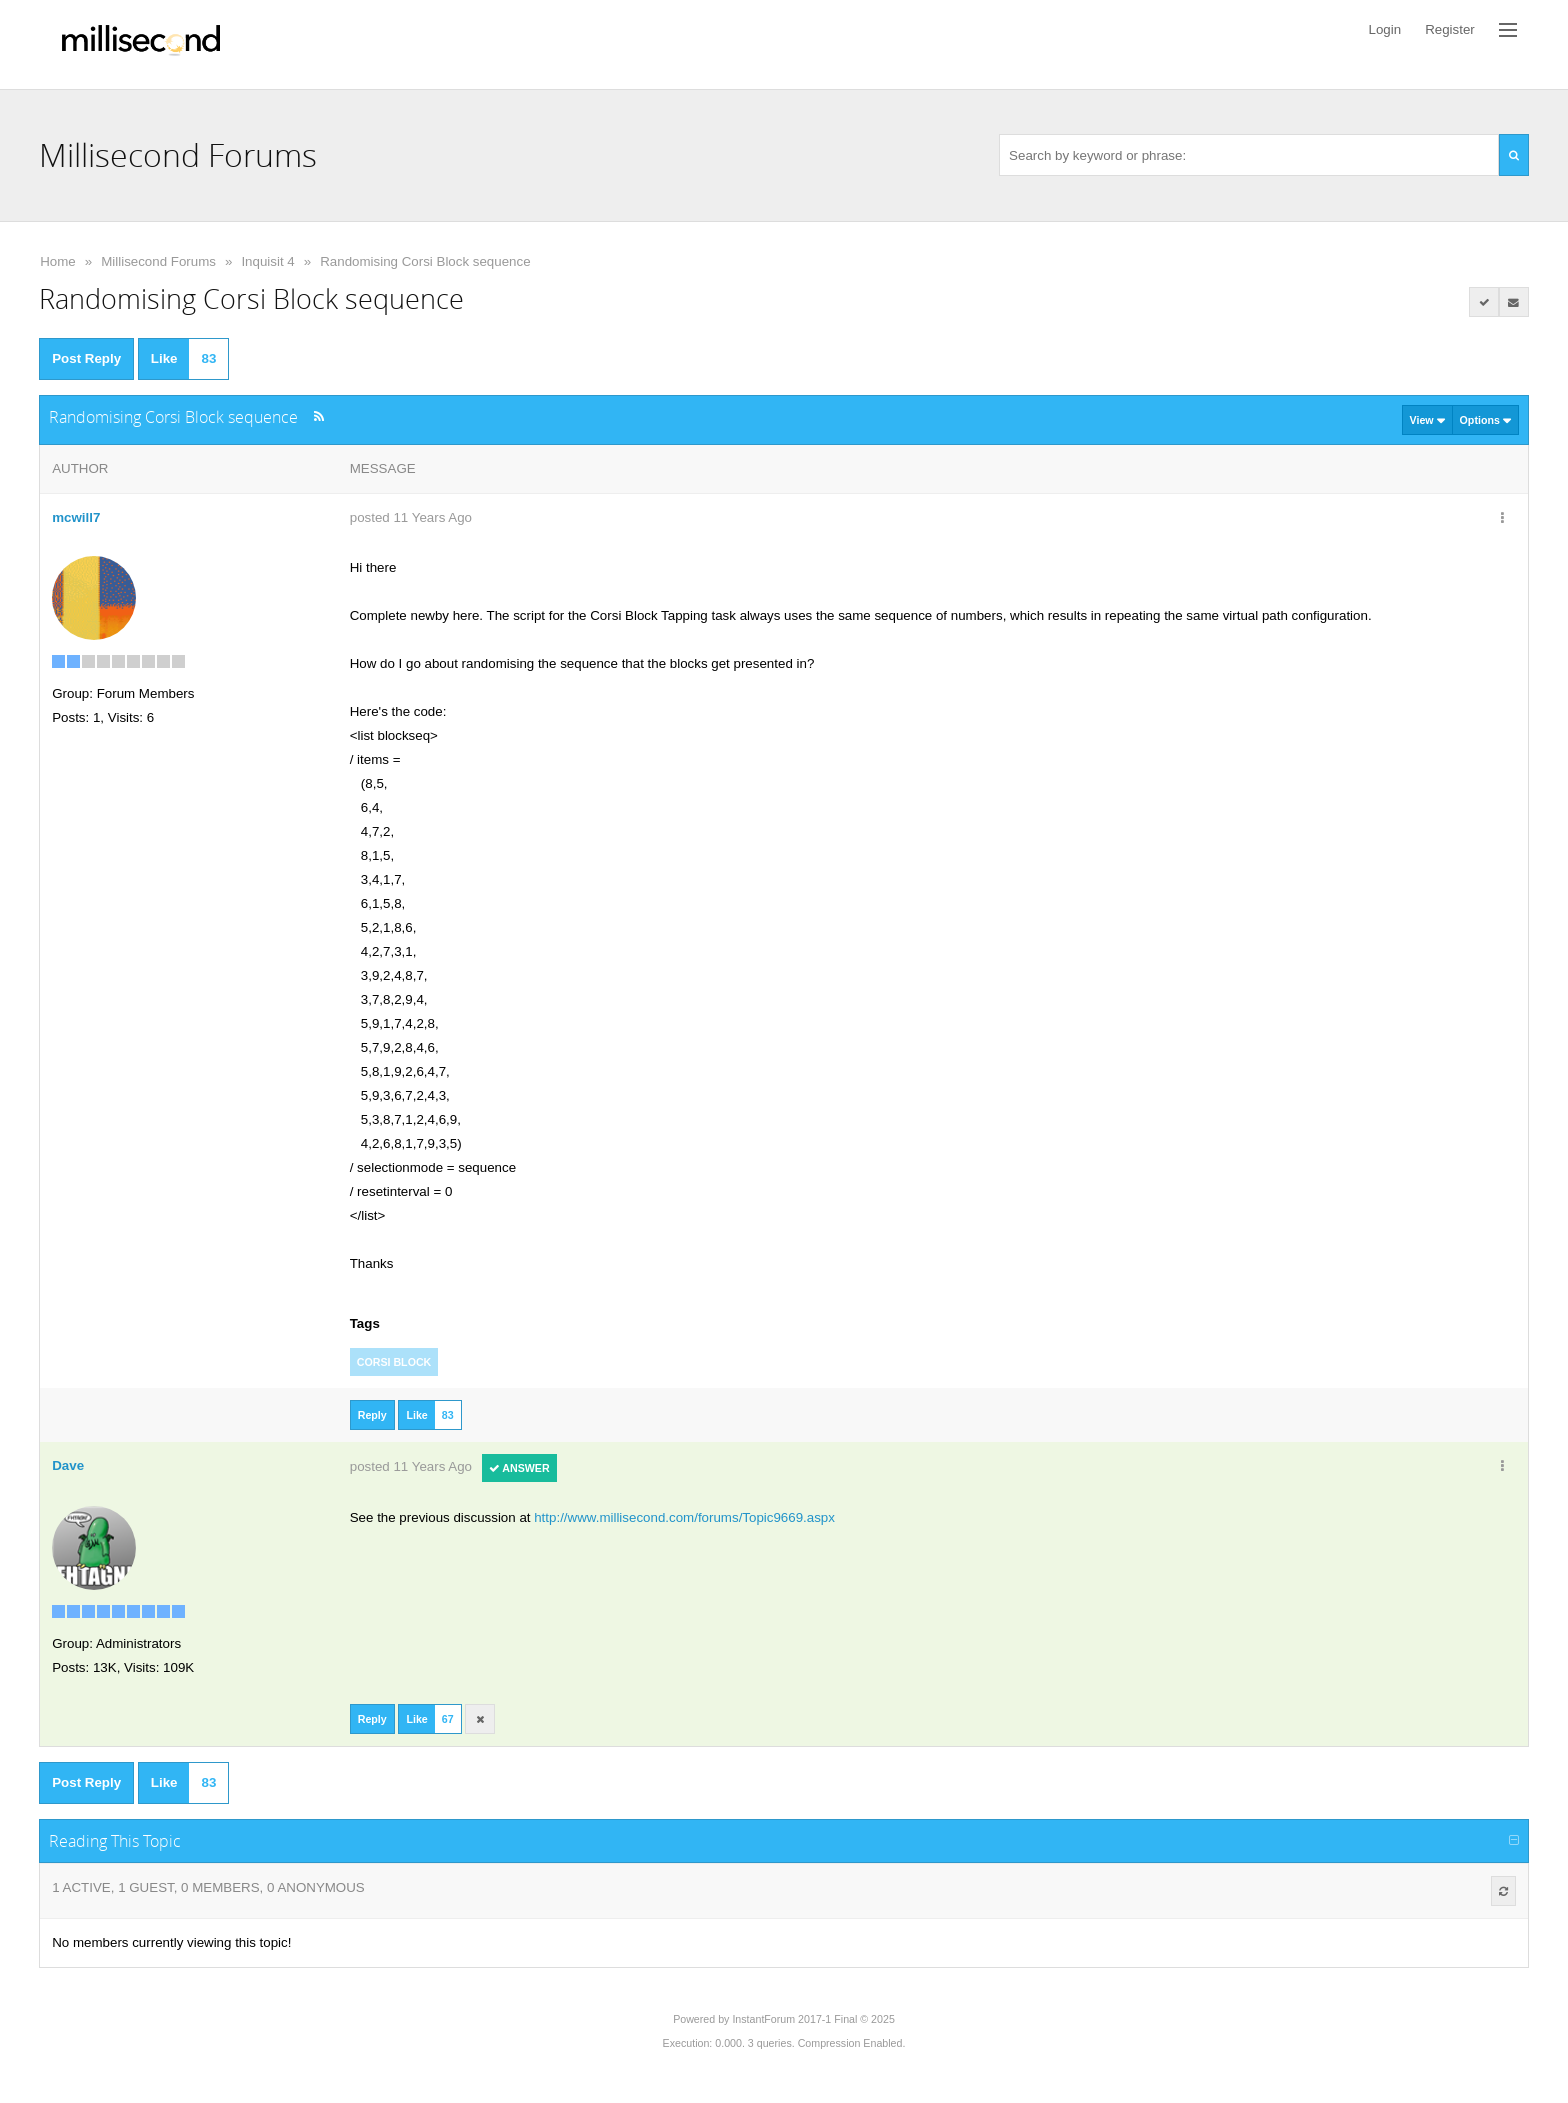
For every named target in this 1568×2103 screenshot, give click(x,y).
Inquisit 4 (267, 261)
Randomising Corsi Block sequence (425, 261)
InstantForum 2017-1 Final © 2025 (813, 2019)
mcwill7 (76, 517)
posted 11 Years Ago (411, 517)
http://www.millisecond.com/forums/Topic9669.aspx (684, 1517)
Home (58, 261)
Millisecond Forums (158, 261)
